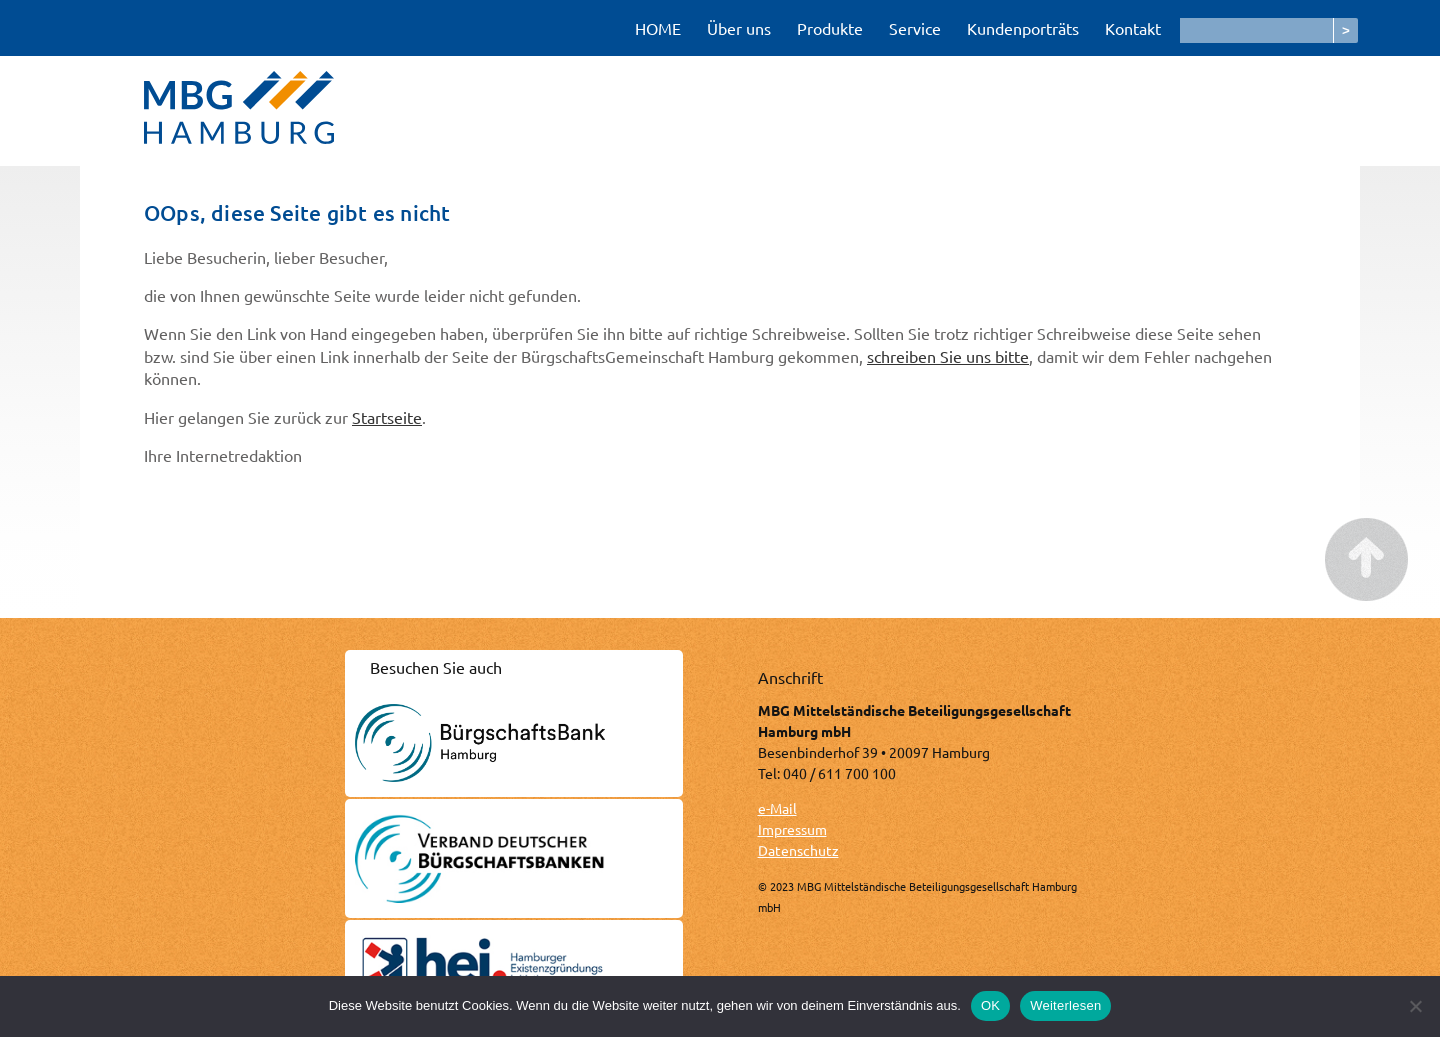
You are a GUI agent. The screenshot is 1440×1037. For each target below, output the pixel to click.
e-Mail (777, 808)
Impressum (792, 829)
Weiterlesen (1065, 1005)
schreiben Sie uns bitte (948, 356)
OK (990, 1005)
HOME (658, 28)
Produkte (830, 28)
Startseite (387, 417)
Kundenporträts (1023, 28)
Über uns (739, 28)
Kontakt (1133, 28)
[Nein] (1415, 1006)
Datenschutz (798, 850)
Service (915, 28)
